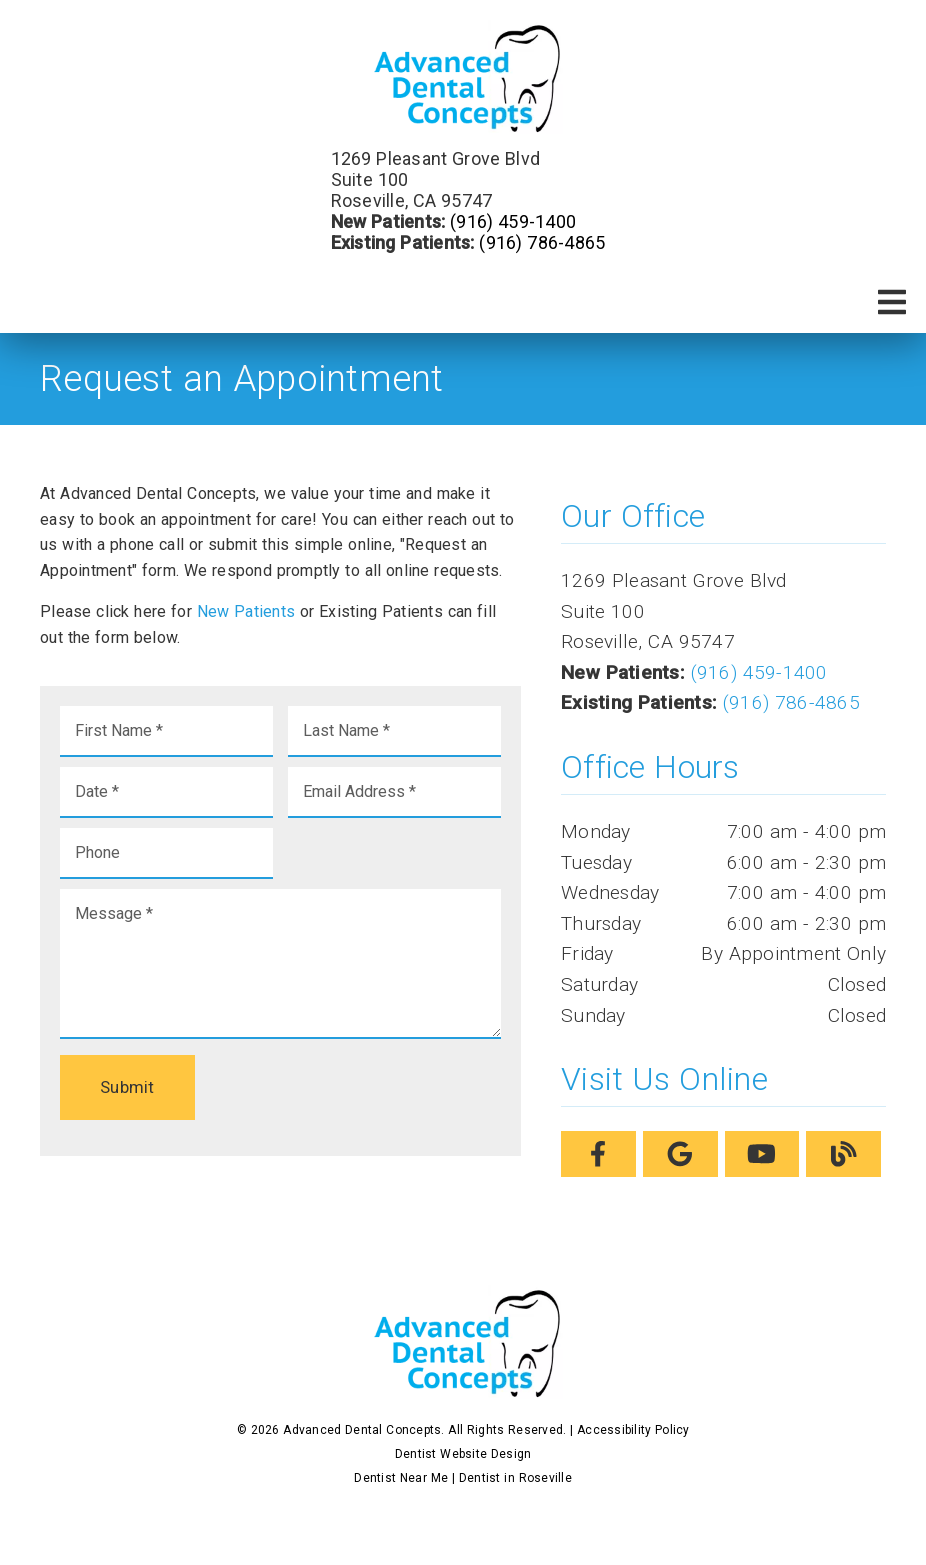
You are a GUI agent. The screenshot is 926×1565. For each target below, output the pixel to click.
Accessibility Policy (633, 1430)
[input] (166, 731)
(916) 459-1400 (513, 221)
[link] (463, 79)
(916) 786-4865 (542, 242)
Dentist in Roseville (515, 1478)
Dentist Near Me (401, 1478)
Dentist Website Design (463, 1454)
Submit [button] (127, 1087)
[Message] (280, 964)
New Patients (246, 611)
